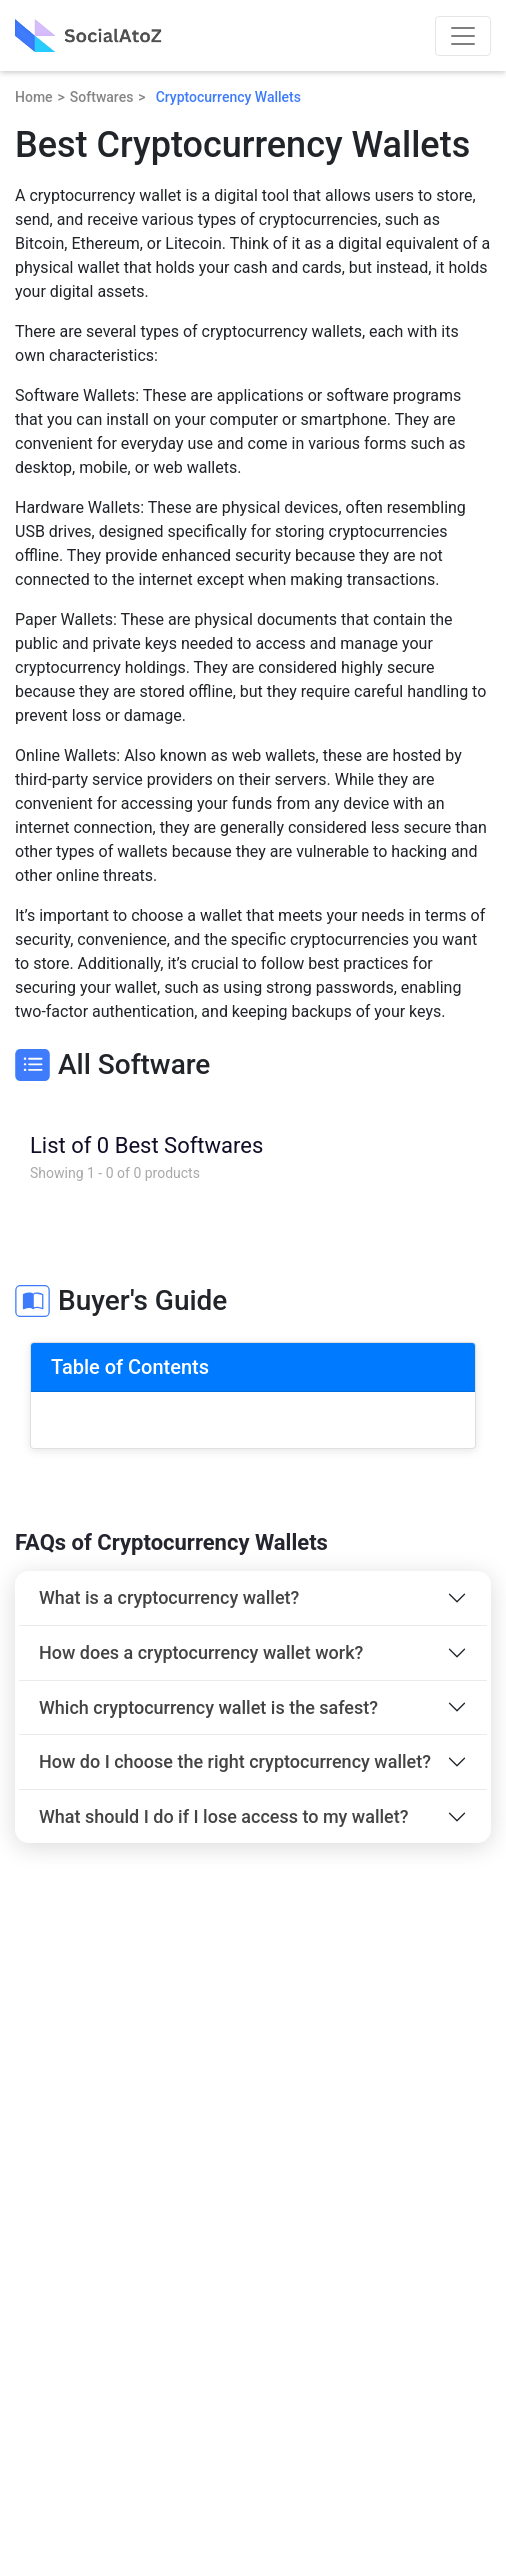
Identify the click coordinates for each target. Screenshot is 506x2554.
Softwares (102, 97)
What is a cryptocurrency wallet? (169, 1597)
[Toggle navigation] (463, 36)
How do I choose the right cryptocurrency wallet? (235, 1761)
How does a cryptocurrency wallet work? (201, 1652)
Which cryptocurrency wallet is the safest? (208, 1707)
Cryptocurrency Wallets (228, 97)
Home (34, 97)
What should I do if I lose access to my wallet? (224, 1816)
